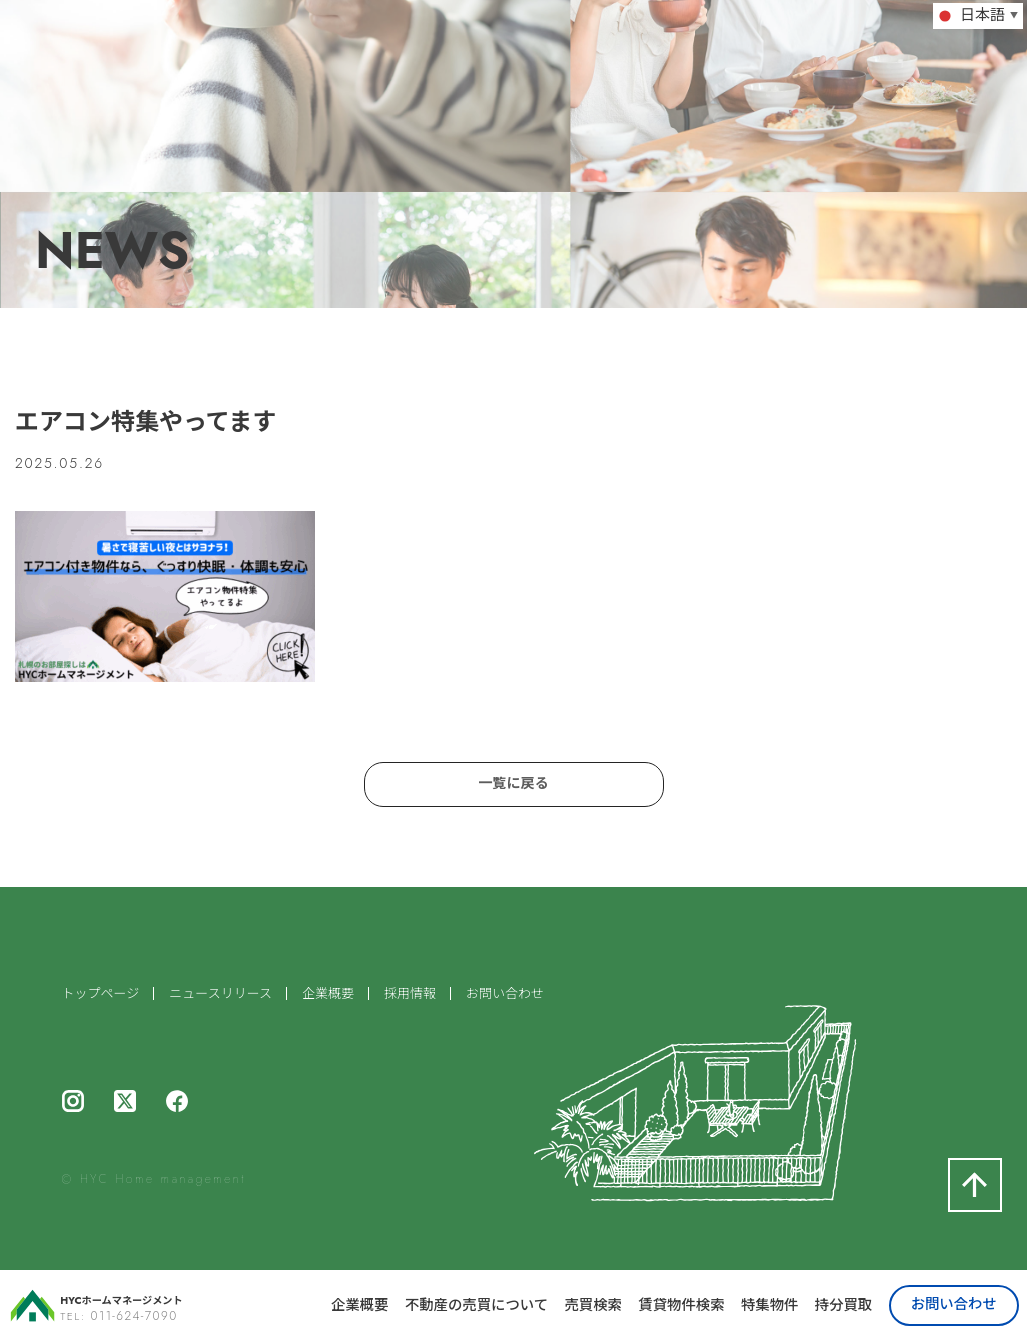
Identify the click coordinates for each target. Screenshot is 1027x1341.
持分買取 (843, 1305)
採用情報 (410, 1002)
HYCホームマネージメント (146, 1299)
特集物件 (769, 1305)
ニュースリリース (220, 1002)
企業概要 (359, 1305)
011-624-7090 (134, 1316)
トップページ (101, 1002)
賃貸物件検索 (681, 1305)
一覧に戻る (514, 787)
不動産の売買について (476, 1305)
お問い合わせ (954, 1304)
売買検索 (592, 1305)
